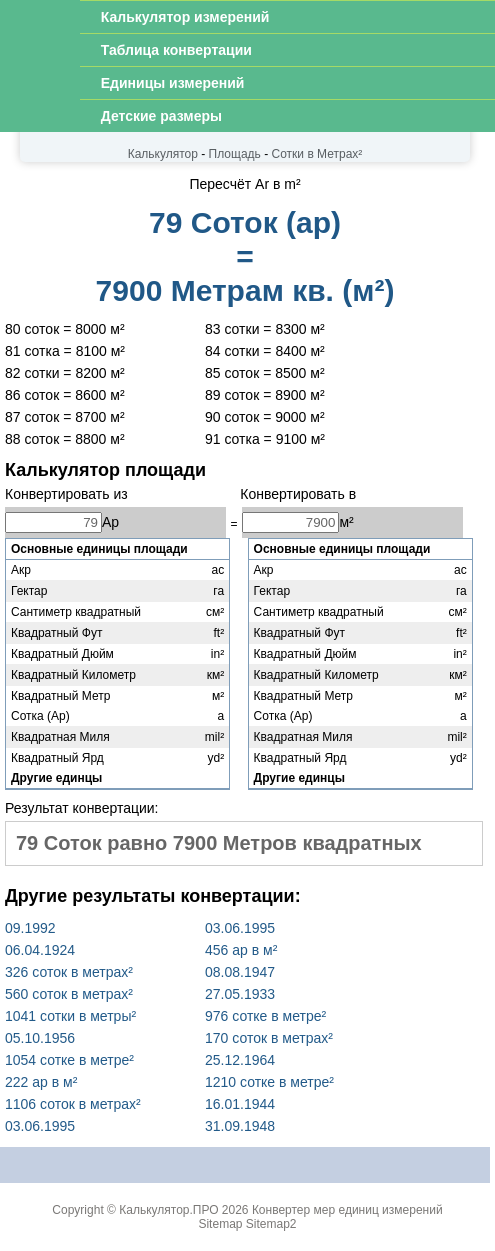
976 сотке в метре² (265, 1016)
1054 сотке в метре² (69, 1060)
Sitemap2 (271, 1224)
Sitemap (220, 1224)
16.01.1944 (240, 1104)
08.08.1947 (240, 972)
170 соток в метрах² (269, 1038)
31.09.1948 (240, 1126)
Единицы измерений (173, 83)
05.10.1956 (40, 1038)
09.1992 (30, 928)
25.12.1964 (240, 1060)
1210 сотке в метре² (269, 1082)
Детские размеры (161, 116)
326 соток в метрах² (69, 972)
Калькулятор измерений (185, 17)
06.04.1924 (40, 950)
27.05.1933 (240, 994)
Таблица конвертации (176, 50)
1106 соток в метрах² (73, 1104)
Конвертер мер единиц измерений (347, 1210)
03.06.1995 (240, 928)
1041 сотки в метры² (70, 1016)
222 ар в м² (41, 1082)
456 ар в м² (241, 950)
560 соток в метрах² (69, 994)
